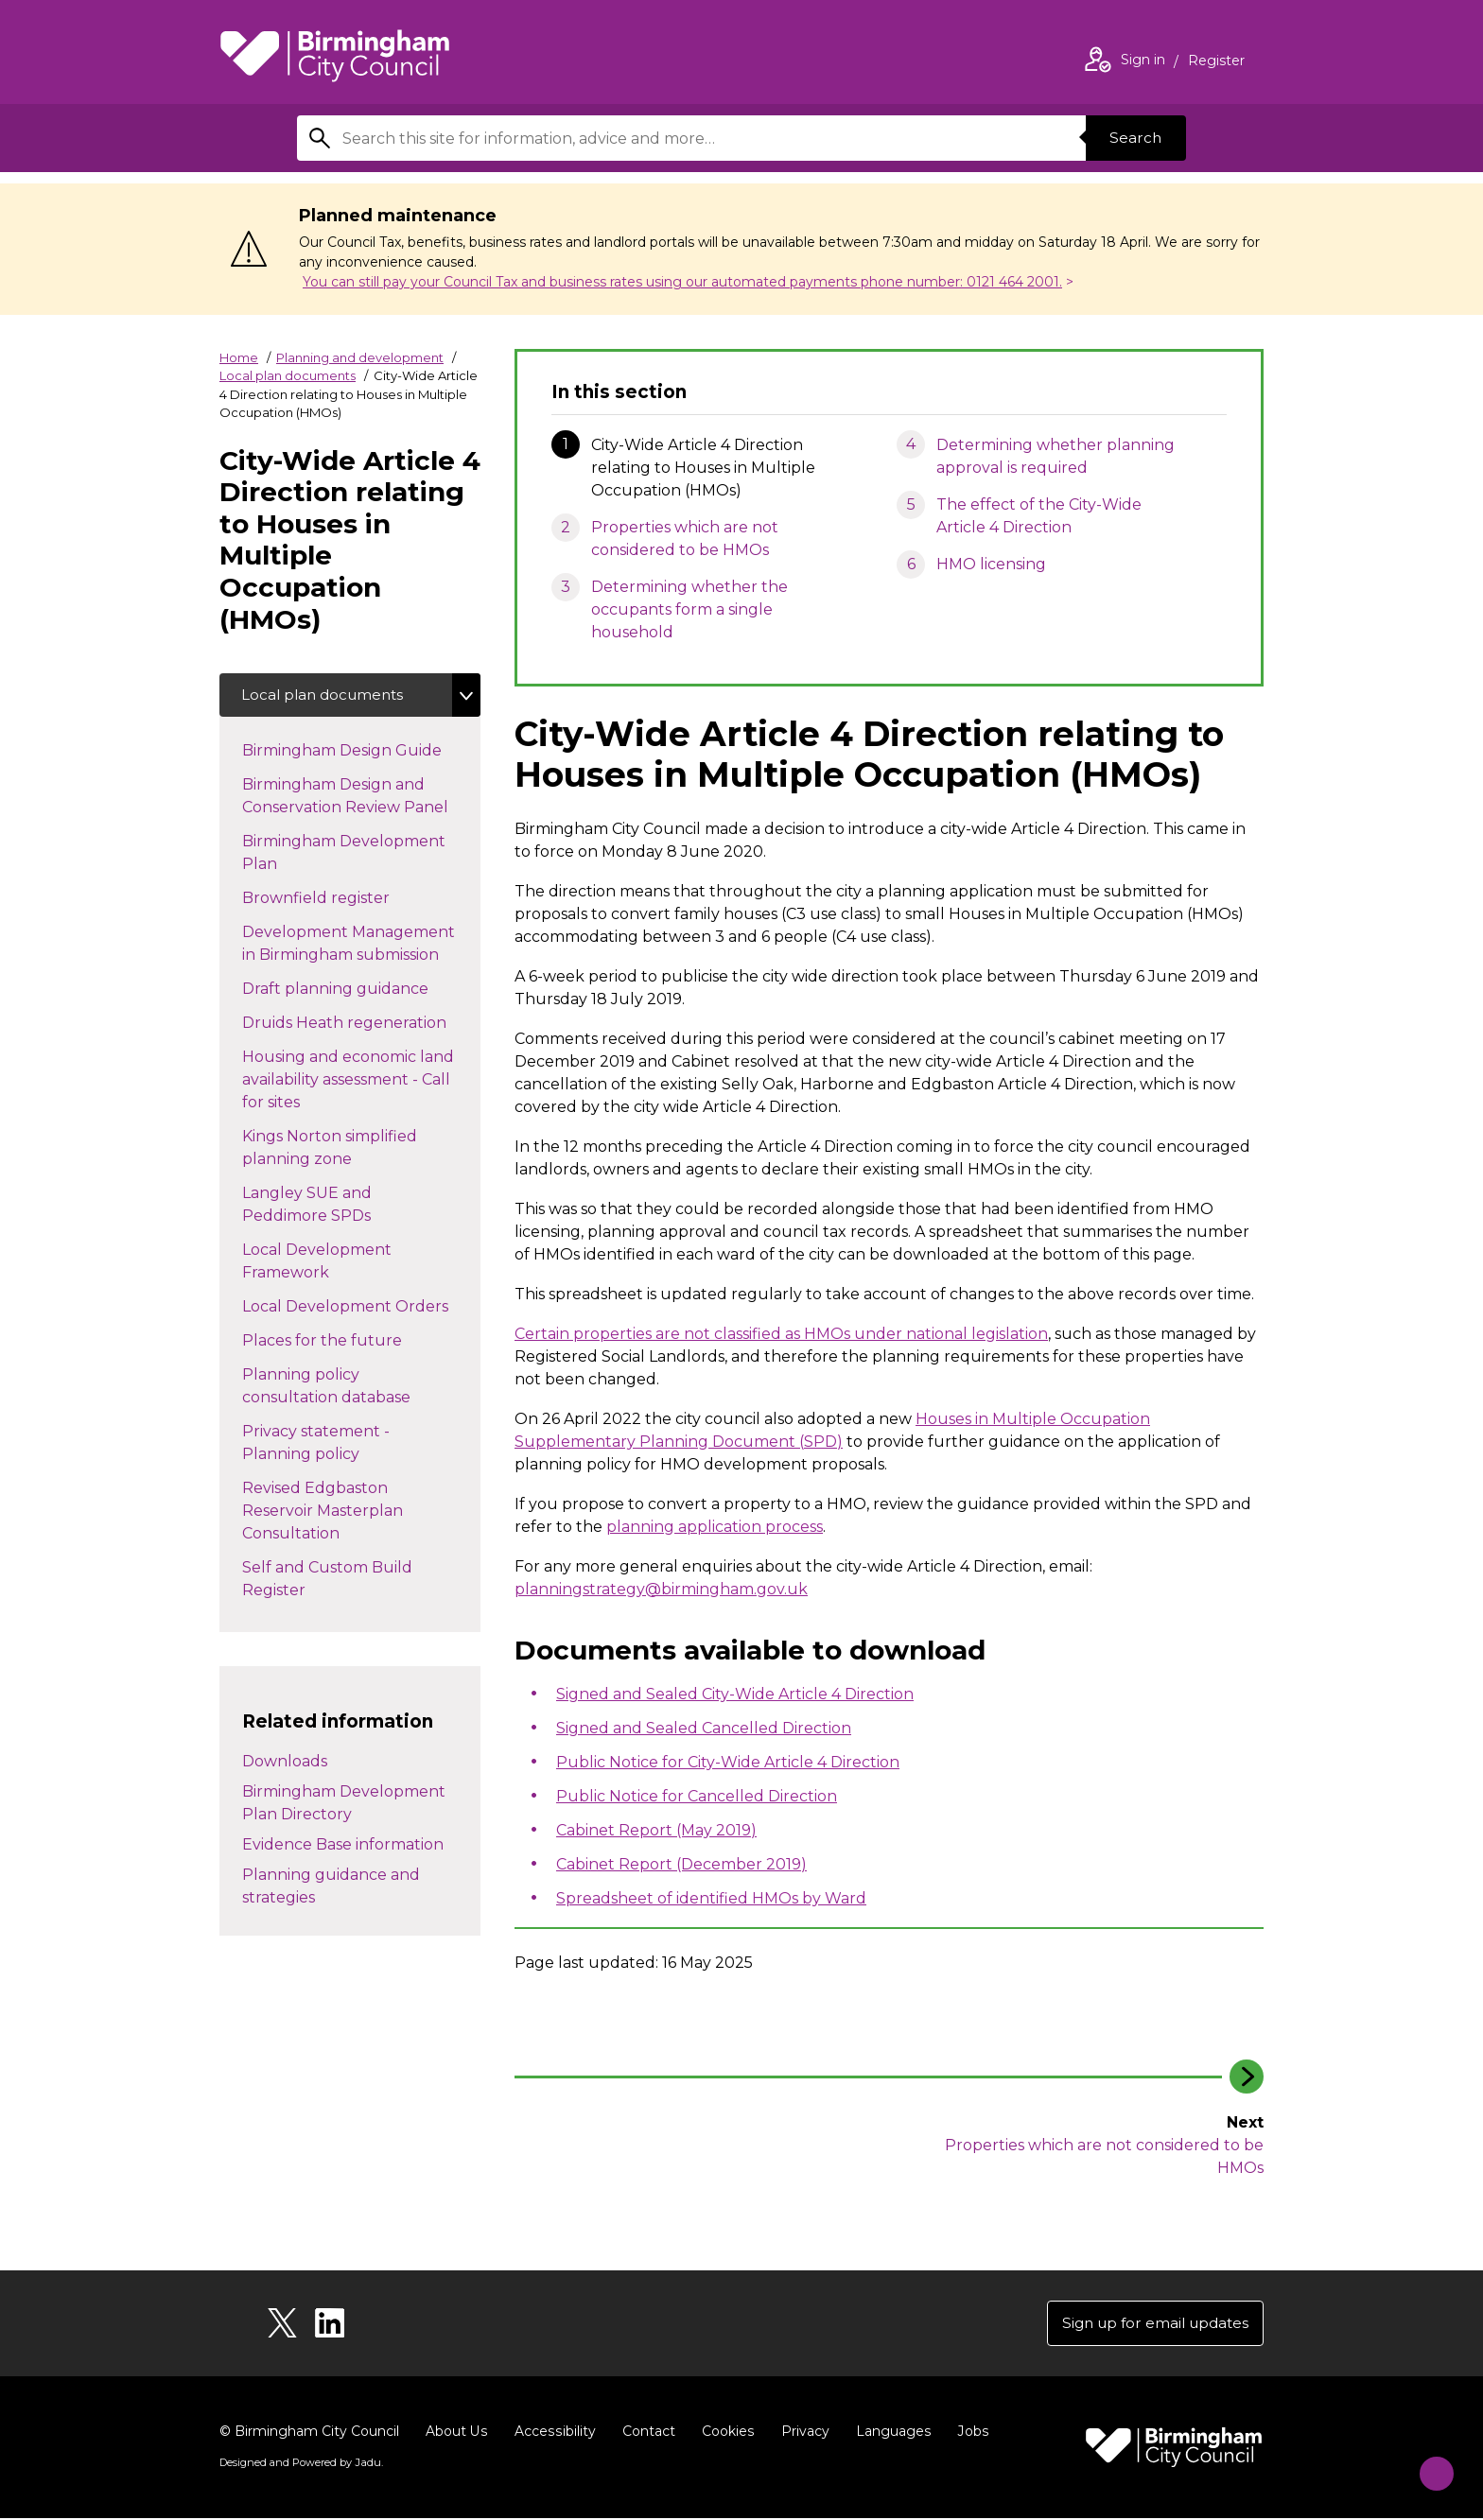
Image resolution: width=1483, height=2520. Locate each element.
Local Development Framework (317, 1263)
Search (1133, 138)
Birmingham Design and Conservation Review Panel (361, 797)
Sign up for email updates (1149, 2324)
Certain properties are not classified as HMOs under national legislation (781, 1334)
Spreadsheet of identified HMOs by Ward (711, 1898)
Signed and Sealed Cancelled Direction (703, 1728)
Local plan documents (287, 375)
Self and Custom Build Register (327, 1580)
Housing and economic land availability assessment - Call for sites (348, 1081)
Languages (889, 2433)
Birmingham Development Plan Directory (343, 1805)
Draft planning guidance (354, 989)
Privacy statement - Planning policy (319, 1444)
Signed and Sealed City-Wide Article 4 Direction (735, 1694)
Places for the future (341, 1340)
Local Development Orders (361, 1306)
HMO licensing (991, 564)
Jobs (968, 2433)
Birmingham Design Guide (361, 750)
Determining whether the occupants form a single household (689, 609)
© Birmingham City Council (309, 2433)
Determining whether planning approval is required (1055, 456)
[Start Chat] (1428, 2465)
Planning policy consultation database (345, 1387)
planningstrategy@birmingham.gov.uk (661, 1589)
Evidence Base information (343, 1847)
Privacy (801, 2433)
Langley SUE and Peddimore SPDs (325, 1206)
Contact (645, 2433)
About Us (456, 2433)
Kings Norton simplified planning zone (329, 1149)
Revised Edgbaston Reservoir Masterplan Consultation (322, 1512)
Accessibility (553, 2433)
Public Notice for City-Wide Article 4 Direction (727, 1762)
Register (1216, 62)
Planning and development (360, 357)
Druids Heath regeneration (361, 1023)
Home (238, 357)
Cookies (725, 2433)
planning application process (714, 1527)
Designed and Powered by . (299, 2464)
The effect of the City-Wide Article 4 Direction (1039, 515)
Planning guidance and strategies (331, 1888)
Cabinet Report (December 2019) (681, 1864)
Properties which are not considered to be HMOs (684, 538)
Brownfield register (334, 898)
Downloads (284, 1764)
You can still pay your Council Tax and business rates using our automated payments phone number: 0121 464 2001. (682, 281)
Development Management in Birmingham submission (359, 945)
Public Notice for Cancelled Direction (696, 1796)
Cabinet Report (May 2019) (656, 1830)
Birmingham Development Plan (343, 854)
